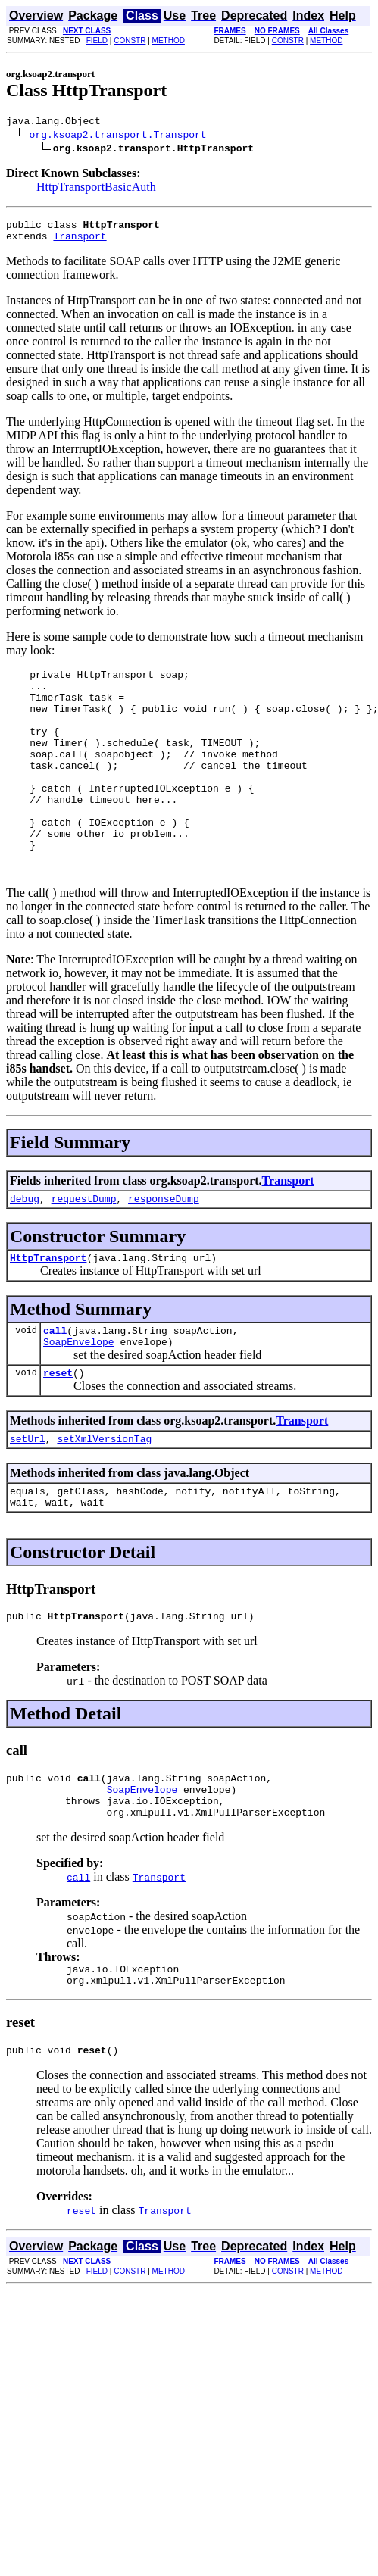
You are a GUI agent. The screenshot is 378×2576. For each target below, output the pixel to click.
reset (58, 1429)
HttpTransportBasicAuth (96, 189)
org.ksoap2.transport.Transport (118, 136)
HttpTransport (48, 1307)
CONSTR (129, 40)
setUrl (27, 1497)
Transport (79, 242)
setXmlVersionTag (104, 1497)
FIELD (97, 40)
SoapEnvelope (78, 1396)
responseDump (163, 1246)
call (55, 1382)
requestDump (84, 1246)
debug (24, 1246)
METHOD (168, 40)
